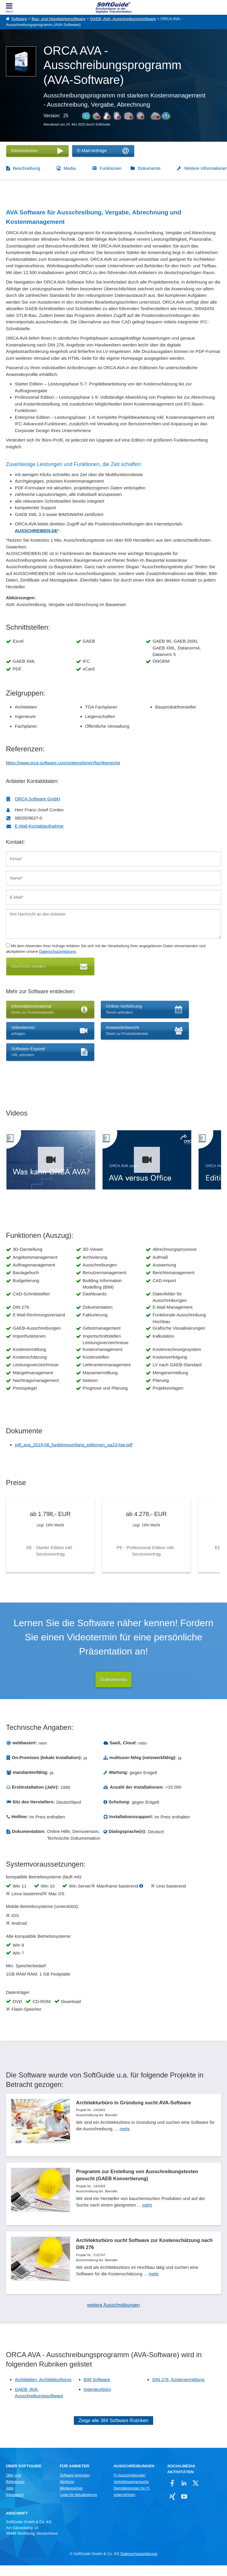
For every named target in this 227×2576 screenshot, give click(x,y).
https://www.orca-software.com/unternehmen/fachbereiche (63, 762)
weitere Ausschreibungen (113, 2315)
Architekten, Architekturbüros (43, 2390)
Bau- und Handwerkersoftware (58, 19)
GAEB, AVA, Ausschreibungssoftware (123, 19)
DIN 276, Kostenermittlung (178, 2390)
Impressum (15, 2505)
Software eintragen (75, 2486)
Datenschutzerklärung (57, 951)
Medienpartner (71, 2499)
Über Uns (13, 2486)
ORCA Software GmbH (37, 798)
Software (19, 19)
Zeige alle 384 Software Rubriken (114, 2430)
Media (70, 168)
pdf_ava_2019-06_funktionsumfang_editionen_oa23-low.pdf (73, 1444)
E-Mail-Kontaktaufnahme (39, 825)
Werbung (67, 2492)
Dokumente (149, 168)
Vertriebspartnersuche (131, 2492)
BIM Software (97, 2390)
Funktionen (110, 168)
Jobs (10, 2499)
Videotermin (113, 1680)
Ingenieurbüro (97, 2399)
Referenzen (15, 2492)
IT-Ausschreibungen (129, 2486)
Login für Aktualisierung (78, 2505)
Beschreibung (26, 168)
